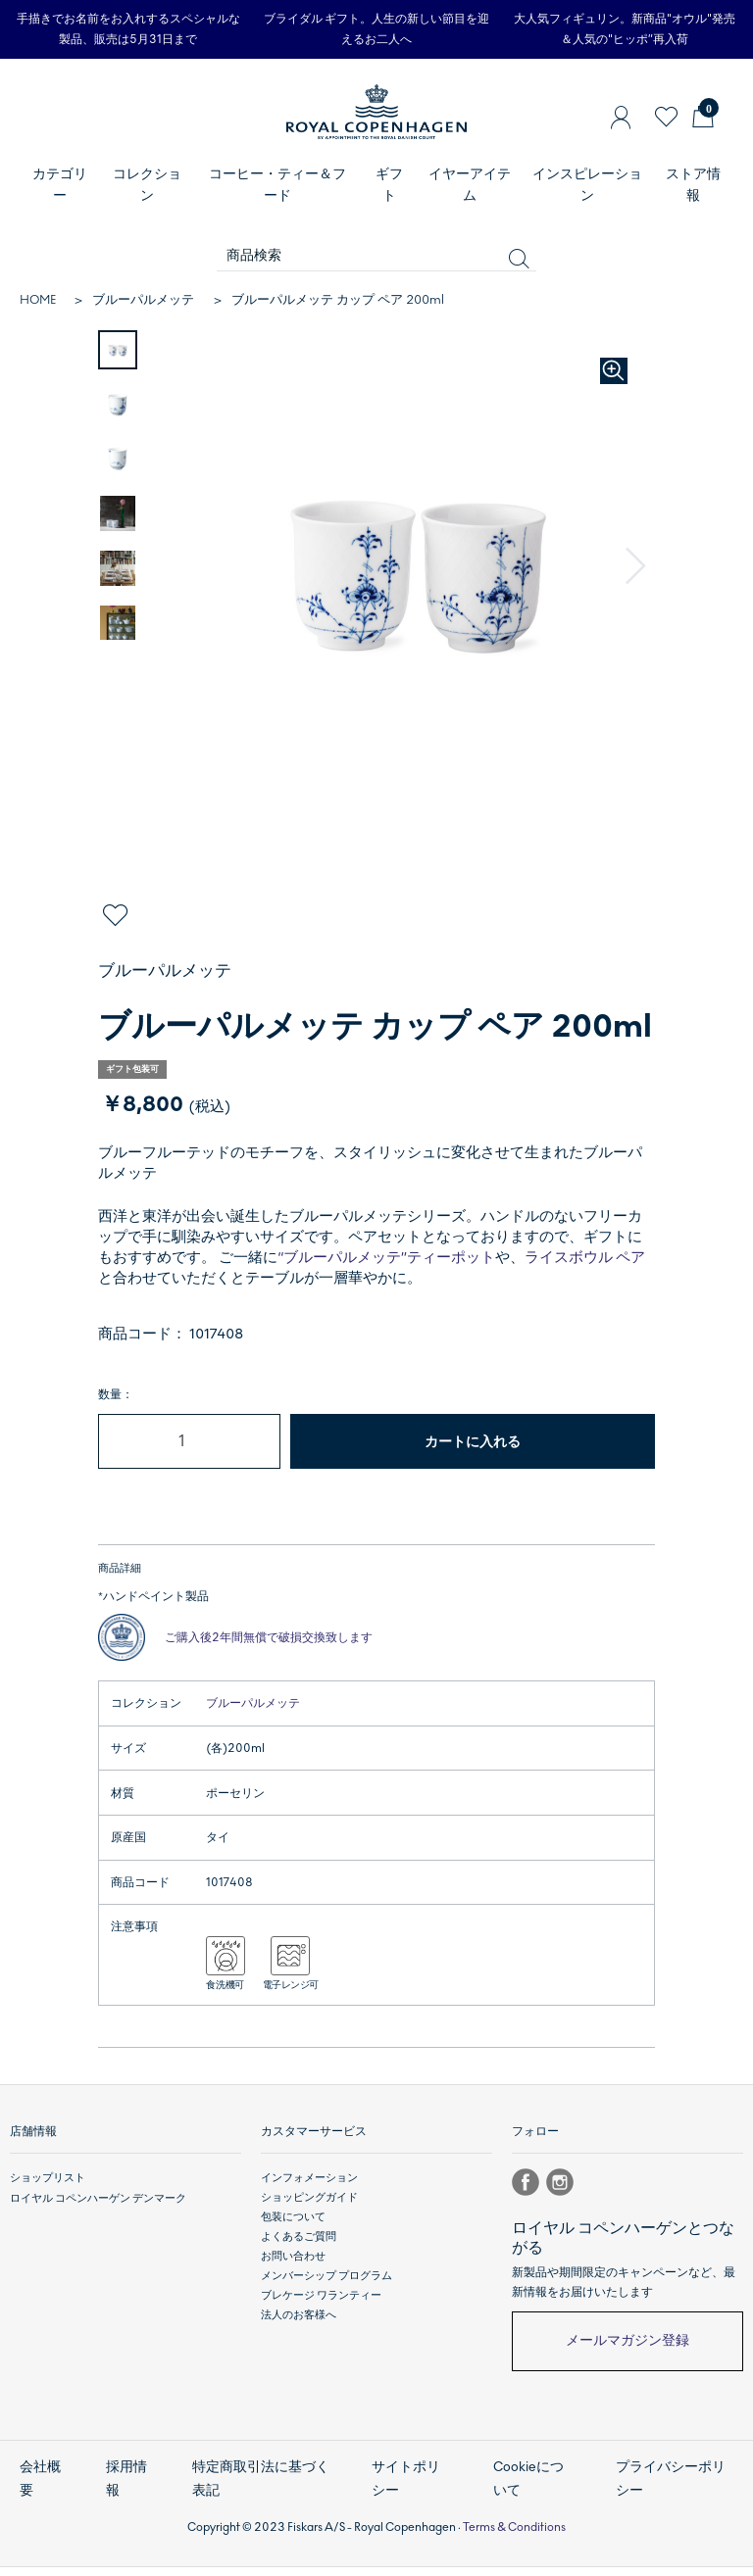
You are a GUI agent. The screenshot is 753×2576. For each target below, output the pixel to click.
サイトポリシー (410, 2491)
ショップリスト (47, 2193)
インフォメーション (309, 2193)
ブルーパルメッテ (143, 300)
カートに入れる (473, 1442)
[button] (636, 567)
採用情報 (125, 2491)
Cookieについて (532, 2491)
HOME (38, 300)
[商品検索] (376, 256)
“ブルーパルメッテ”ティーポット (386, 1257)
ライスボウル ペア (585, 1257)
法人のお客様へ (298, 2331)
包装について (293, 2232)
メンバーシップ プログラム (326, 2292)
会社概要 (39, 2491)
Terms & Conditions (514, 2535)
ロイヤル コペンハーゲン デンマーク (98, 2213)
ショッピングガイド (309, 2213)
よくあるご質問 (298, 2253)
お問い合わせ (293, 2272)
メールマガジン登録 (627, 2357)
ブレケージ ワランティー (321, 2312)
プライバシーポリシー (673, 2491)
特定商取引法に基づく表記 (262, 2491)
